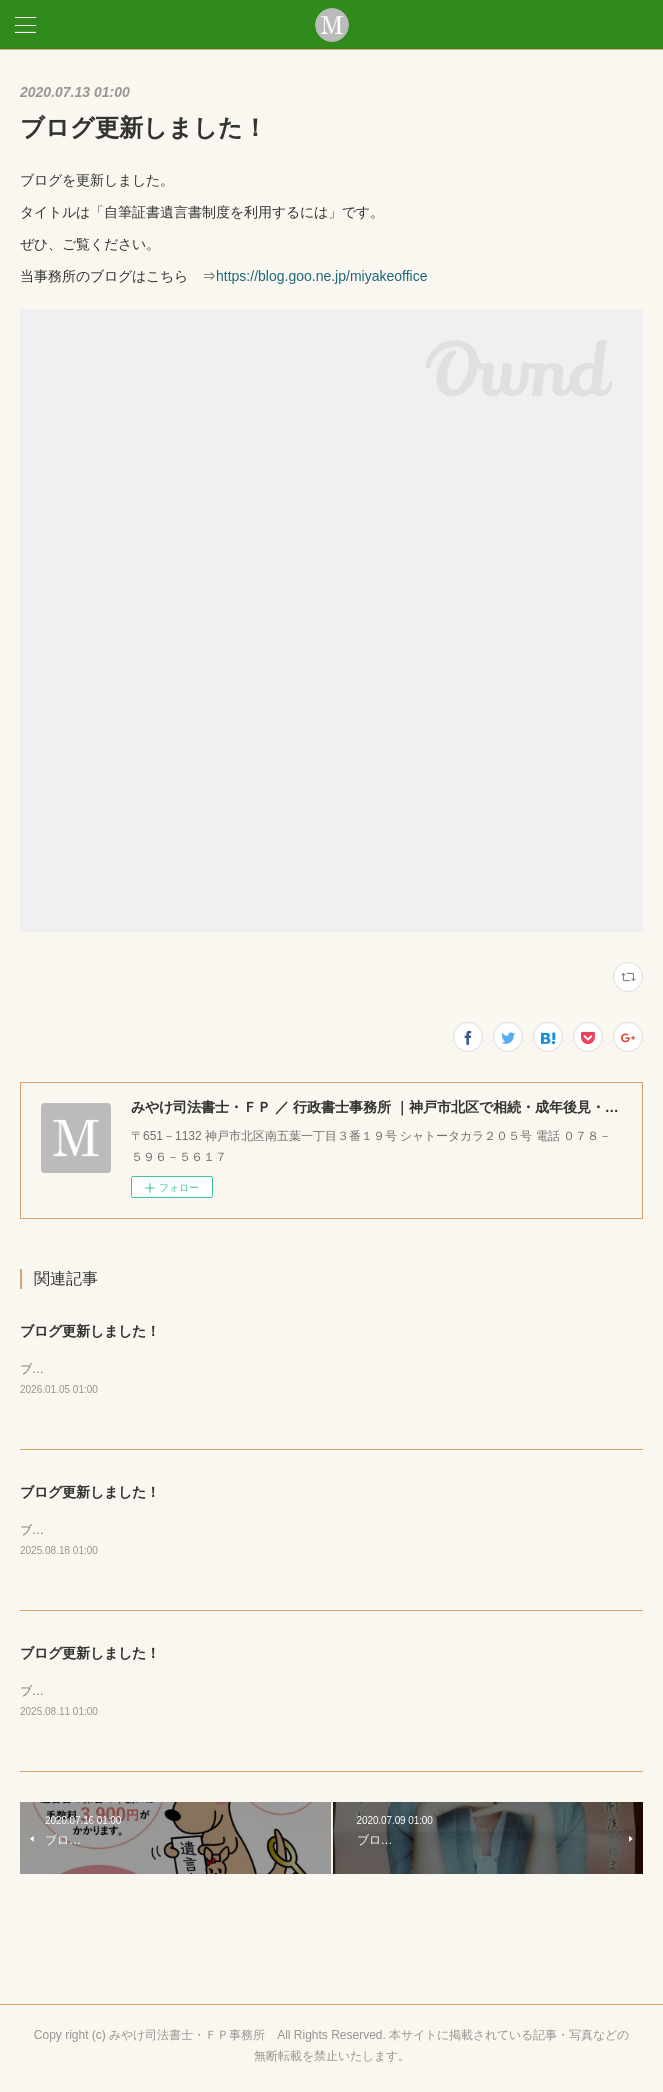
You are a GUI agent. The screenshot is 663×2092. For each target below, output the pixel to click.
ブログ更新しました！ (90, 1331)
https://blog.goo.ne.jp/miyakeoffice (321, 276)
